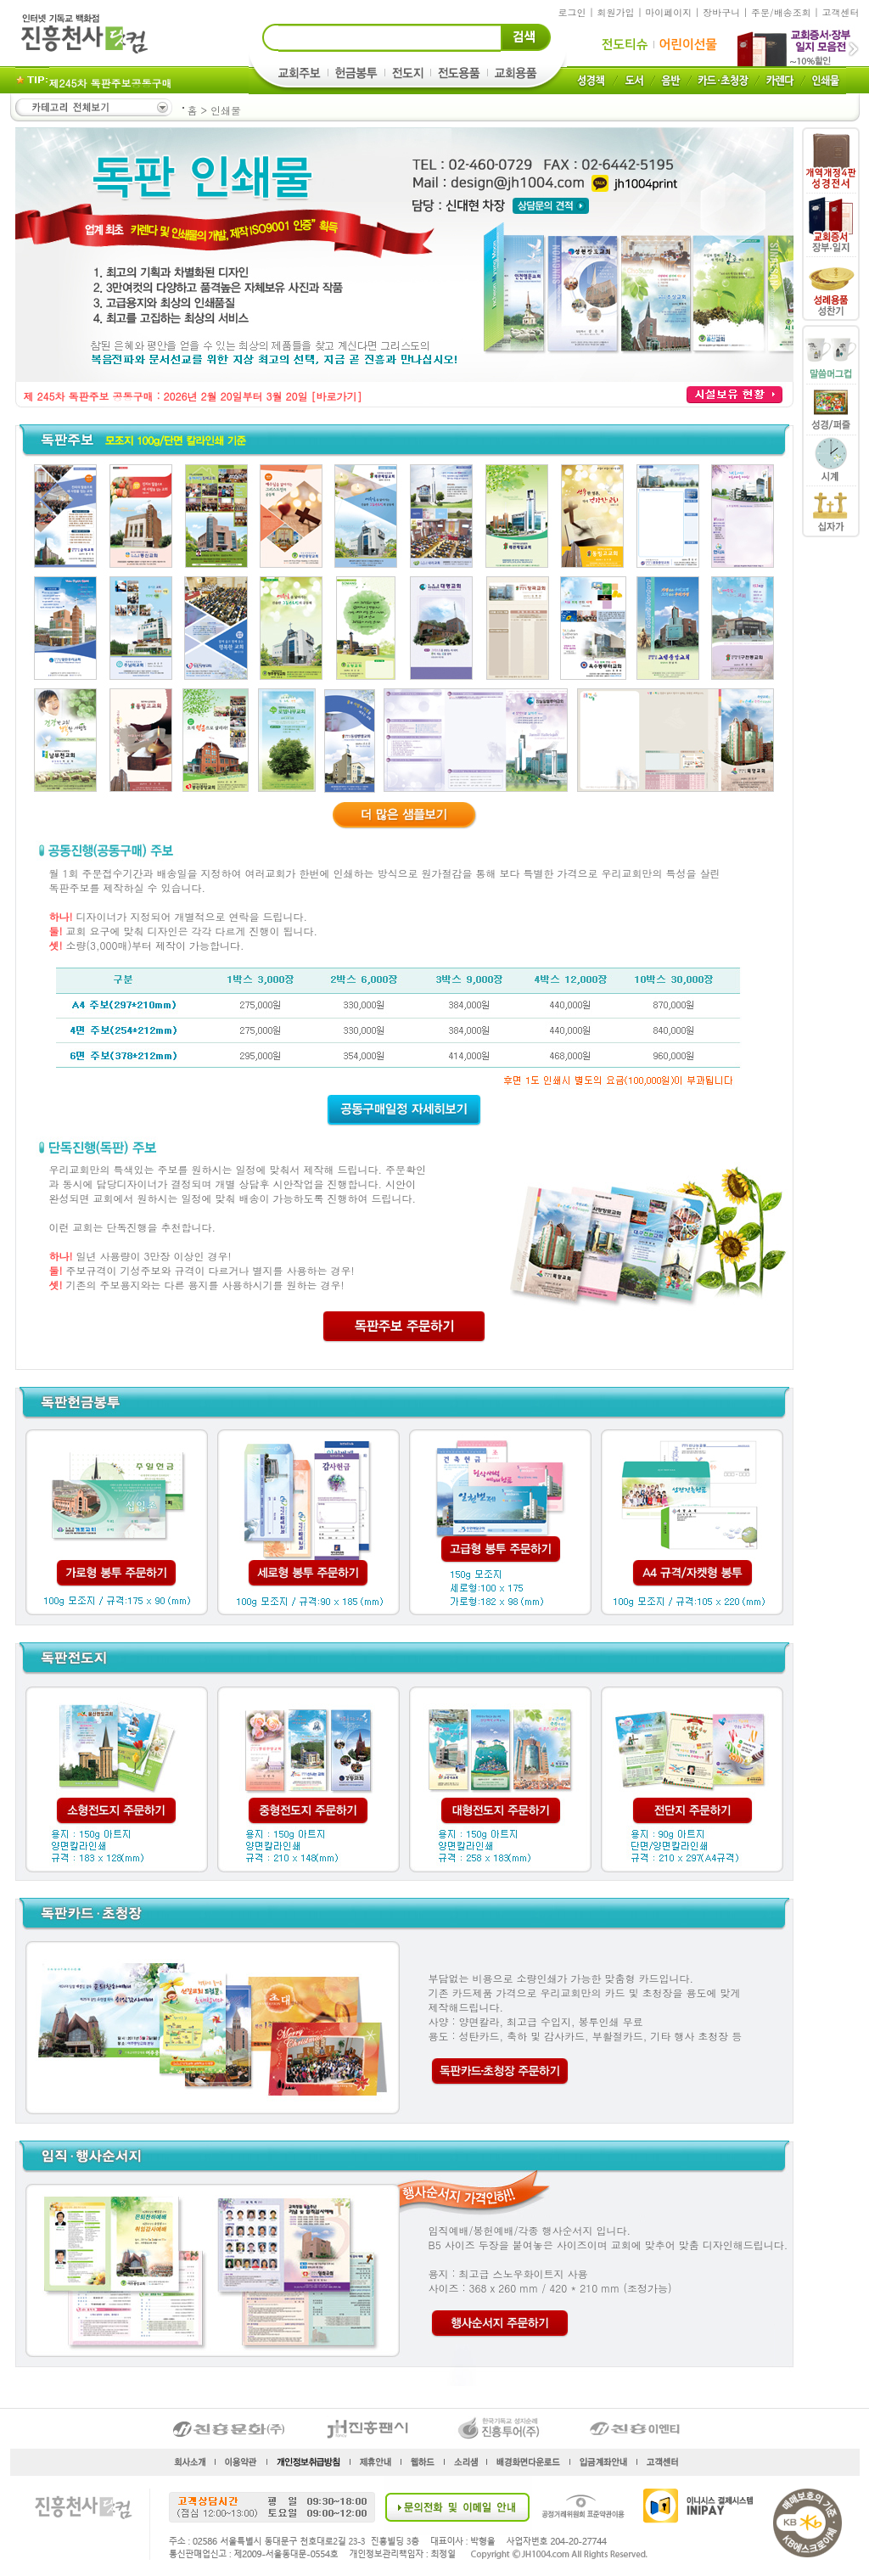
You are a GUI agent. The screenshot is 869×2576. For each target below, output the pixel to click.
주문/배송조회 (781, 12)
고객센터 (841, 12)
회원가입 (615, 12)
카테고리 (92, 107)
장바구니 (721, 12)
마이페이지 (668, 12)
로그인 (572, 12)
